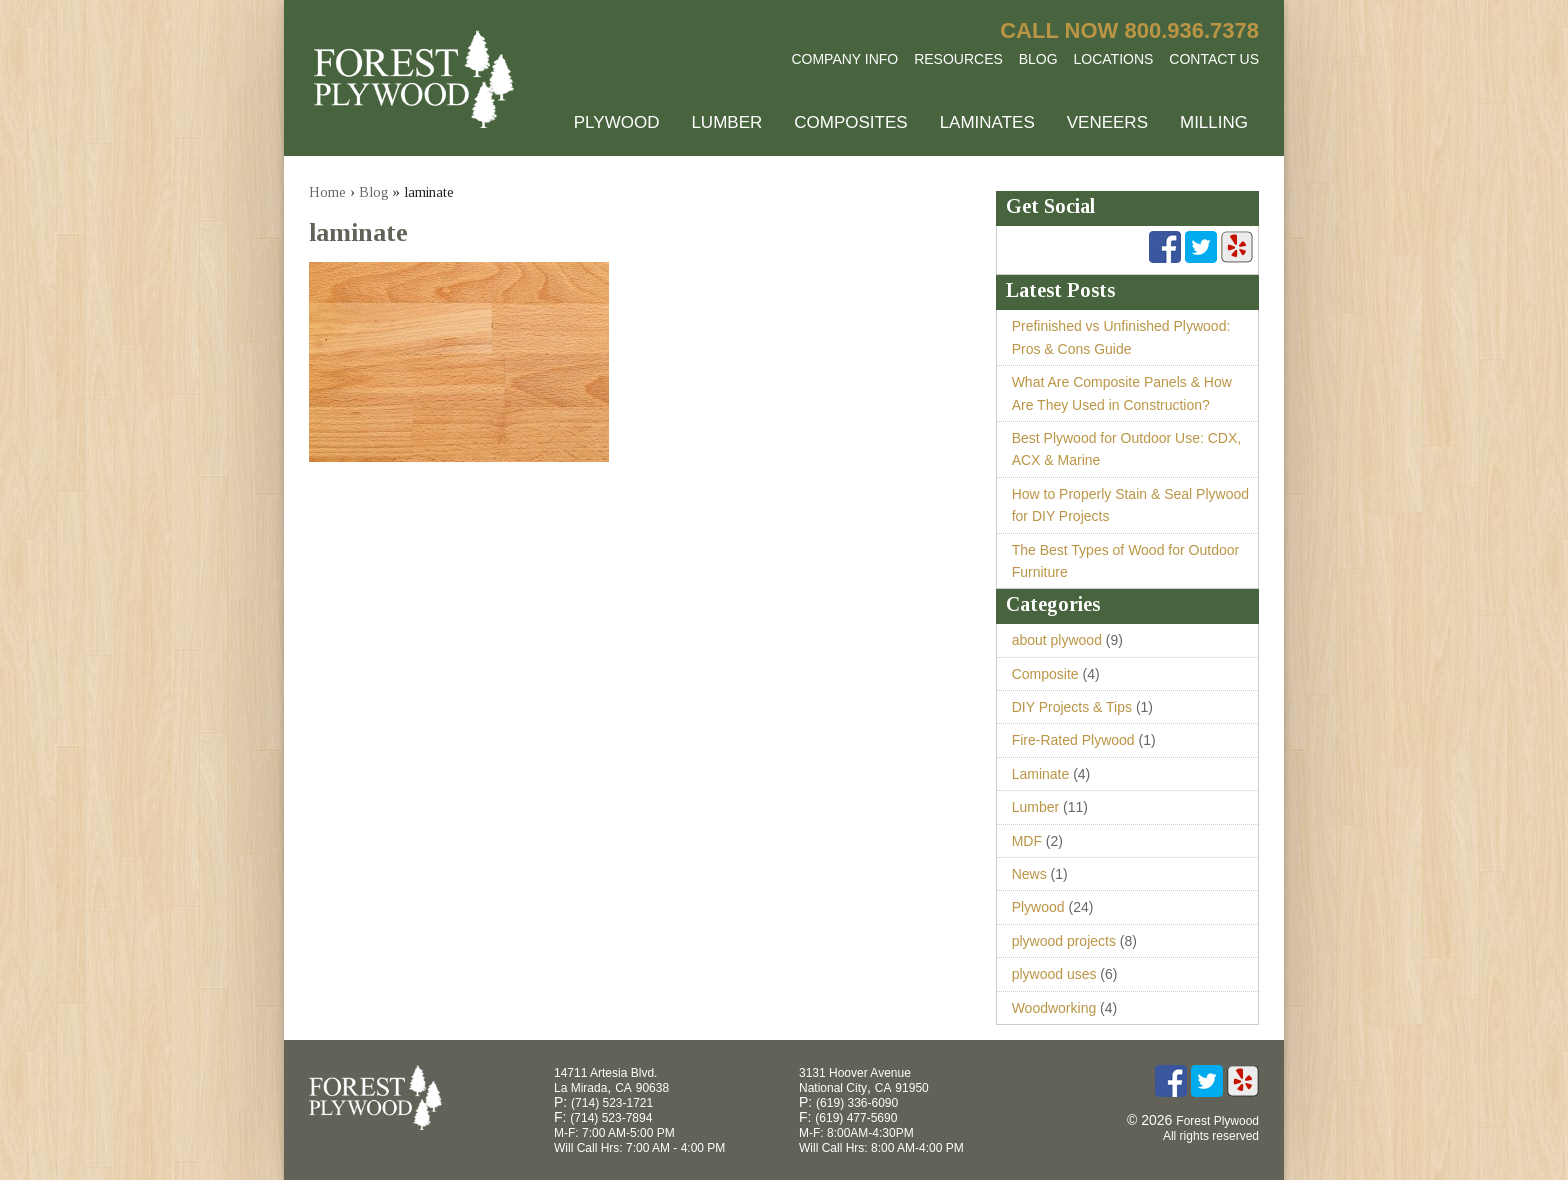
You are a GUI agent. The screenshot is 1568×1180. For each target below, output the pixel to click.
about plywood (1057, 640)
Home (327, 192)
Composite (1045, 674)
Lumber (726, 122)
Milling (1214, 122)
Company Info (844, 59)
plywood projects (1064, 941)
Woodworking (1054, 1008)
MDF (1027, 841)
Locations (1114, 59)
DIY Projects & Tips (1072, 707)
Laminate (1041, 774)
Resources (958, 59)
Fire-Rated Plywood (1073, 740)
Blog (1038, 59)
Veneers (1107, 122)
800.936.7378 (1191, 30)
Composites (850, 122)
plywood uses (1054, 974)
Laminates (987, 122)
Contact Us (1214, 59)
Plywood (617, 122)
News (1029, 874)
